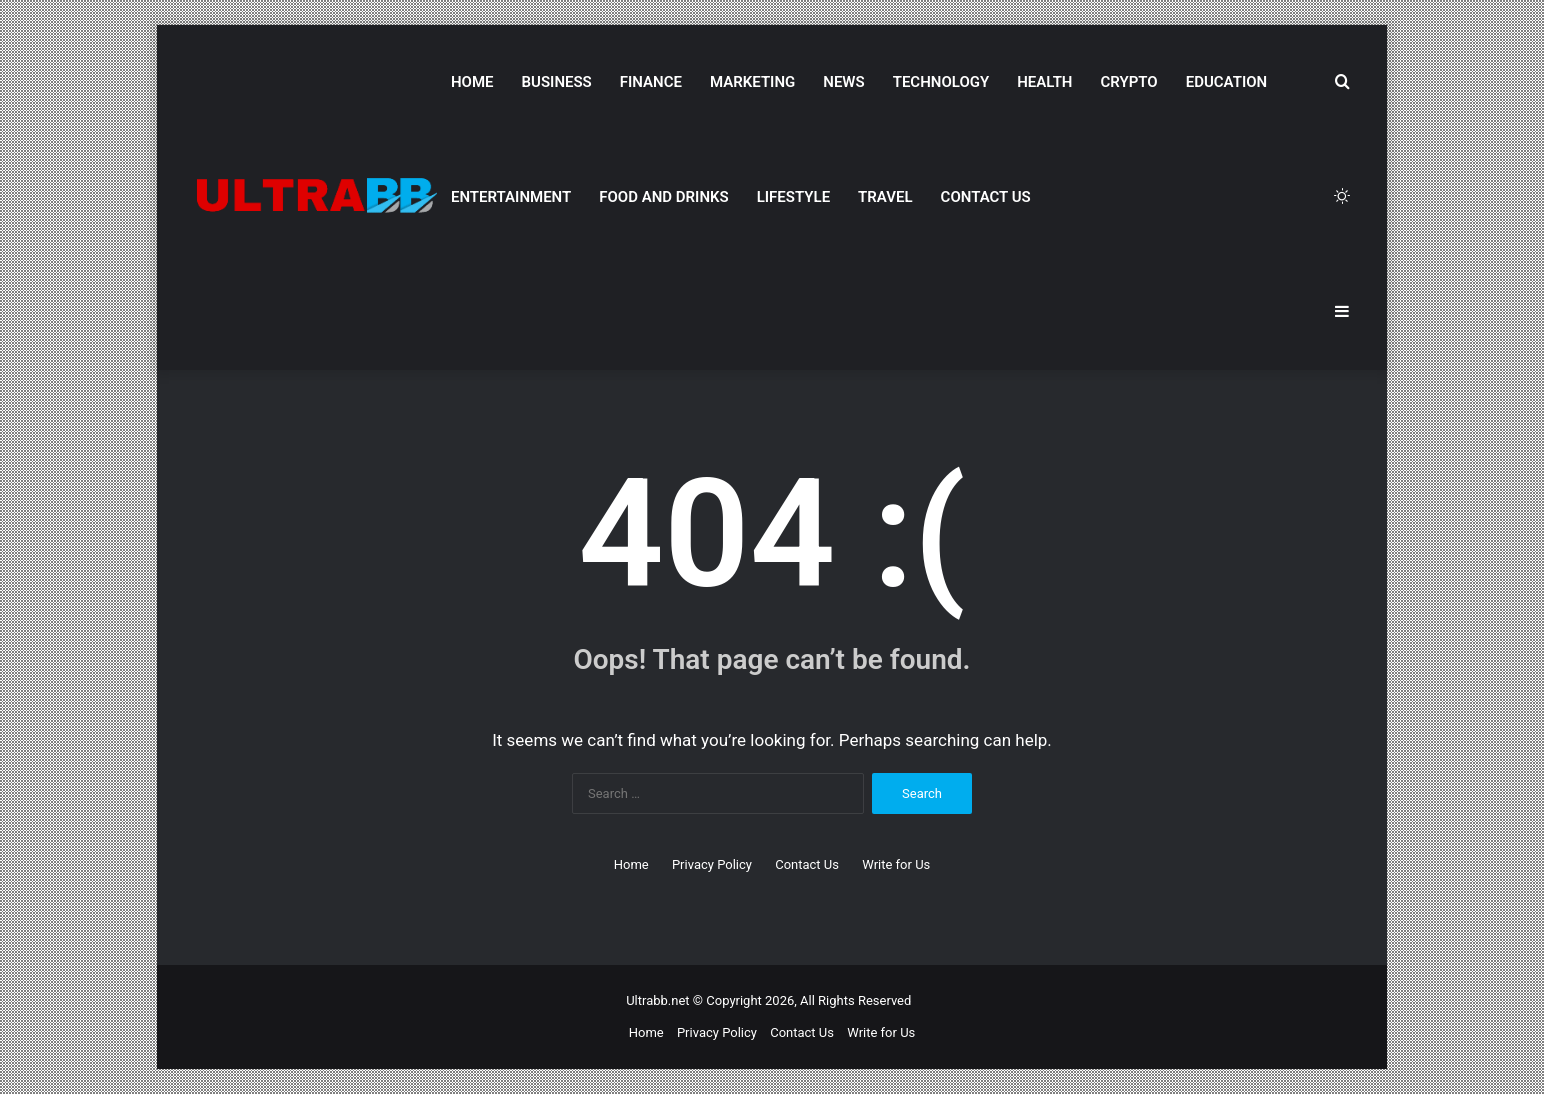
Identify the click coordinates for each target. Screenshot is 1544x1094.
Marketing (752, 82)
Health (1044, 82)
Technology (941, 82)
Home (472, 82)
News (843, 82)
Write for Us (896, 864)
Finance (651, 82)
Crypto (1128, 82)
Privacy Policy (712, 864)
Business (557, 82)
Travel (885, 197)
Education (1226, 82)
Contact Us (986, 197)
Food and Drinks (663, 197)
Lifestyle (793, 197)
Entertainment (511, 197)
